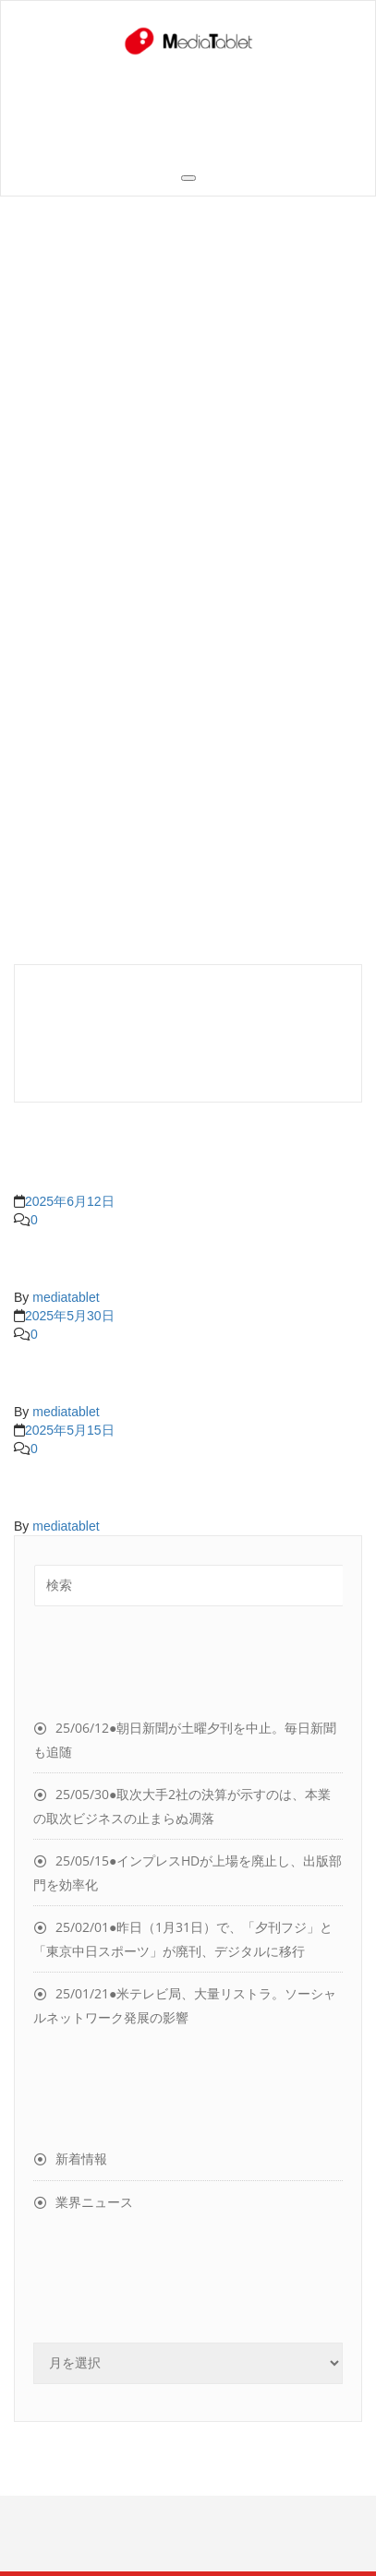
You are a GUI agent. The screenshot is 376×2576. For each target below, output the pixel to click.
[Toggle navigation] (188, 178)
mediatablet (65, 1297)
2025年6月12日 (70, 1201)
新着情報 (81, 2158)
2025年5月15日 (70, 1430)
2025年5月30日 (70, 1315)
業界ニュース (94, 2202)
